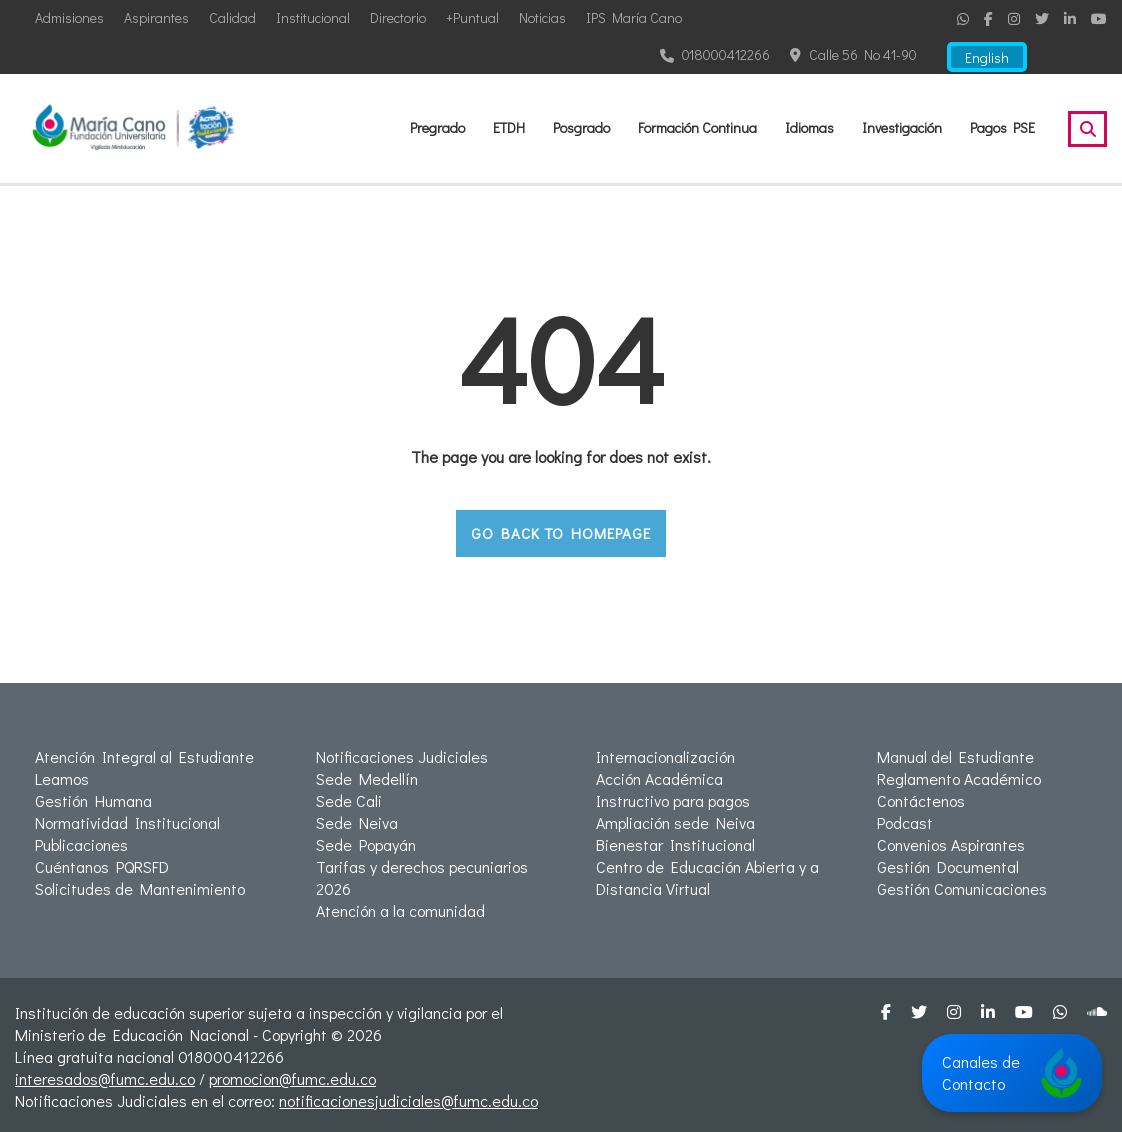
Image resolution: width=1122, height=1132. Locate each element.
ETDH (509, 127)
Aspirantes (156, 17)
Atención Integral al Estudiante (144, 756)
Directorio (398, 17)
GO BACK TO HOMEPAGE (561, 533)
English (987, 57)
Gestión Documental (948, 866)
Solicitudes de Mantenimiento (140, 888)
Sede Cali (349, 800)
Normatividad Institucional (127, 822)
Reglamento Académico (959, 778)
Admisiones (69, 17)
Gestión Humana (93, 800)
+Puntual (472, 17)
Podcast (905, 822)
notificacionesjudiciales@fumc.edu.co (408, 1100)
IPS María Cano (634, 17)
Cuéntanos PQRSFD (102, 866)
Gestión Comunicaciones (962, 888)
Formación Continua (697, 127)
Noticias (542, 17)
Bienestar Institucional (675, 844)
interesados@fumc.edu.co (105, 1078)
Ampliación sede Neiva (675, 822)
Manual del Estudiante (955, 756)
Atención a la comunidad (400, 910)
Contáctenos (921, 800)
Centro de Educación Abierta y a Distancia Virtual (707, 877)
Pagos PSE (1002, 127)
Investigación (902, 127)
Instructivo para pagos (673, 800)
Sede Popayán (366, 844)
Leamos (62, 778)
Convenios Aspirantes (951, 844)
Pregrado (437, 127)
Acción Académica (659, 778)
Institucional (313, 17)
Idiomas (809, 127)
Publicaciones (81, 844)
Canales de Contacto (1012, 1073)
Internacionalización (665, 756)
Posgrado (581, 127)
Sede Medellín (367, 778)
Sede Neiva (357, 822)
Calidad (232, 17)
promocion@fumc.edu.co (292, 1078)
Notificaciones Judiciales (402, 756)
